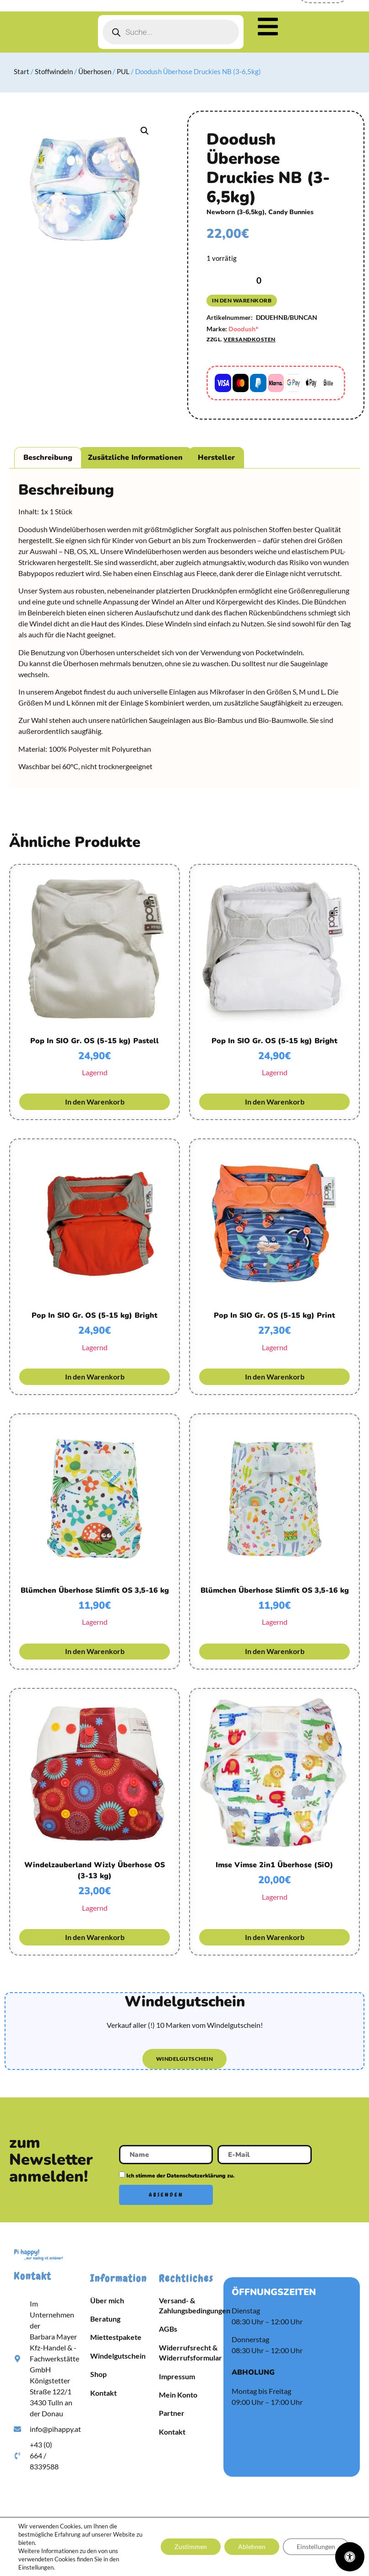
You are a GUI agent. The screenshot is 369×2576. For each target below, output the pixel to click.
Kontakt (103, 2392)
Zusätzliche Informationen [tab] (135, 458)
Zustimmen (190, 2546)
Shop (98, 2374)
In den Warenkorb (241, 300)
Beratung (105, 2318)
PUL (123, 71)
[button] (144, 131)
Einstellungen (316, 2546)
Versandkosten (249, 339)
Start (21, 71)
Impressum (177, 2376)
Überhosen (94, 71)
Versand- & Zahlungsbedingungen (188, 2305)
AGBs (168, 2328)
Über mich (107, 2300)
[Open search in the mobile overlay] (171, 32)
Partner (171, 2413)
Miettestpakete (115, 2337)
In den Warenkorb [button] (95, 1101)
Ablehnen (252, 2546)
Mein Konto (178, 2394)
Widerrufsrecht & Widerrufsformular (188, 2352)
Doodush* (243, 329)
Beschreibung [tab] (47, 458)
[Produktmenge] (259, 280)
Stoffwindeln (54, 71)
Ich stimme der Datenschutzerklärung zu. (180, 2175)
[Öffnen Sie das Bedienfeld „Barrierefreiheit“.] (349, 2556)
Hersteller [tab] (216, 458)
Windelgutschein (118, 2355)
